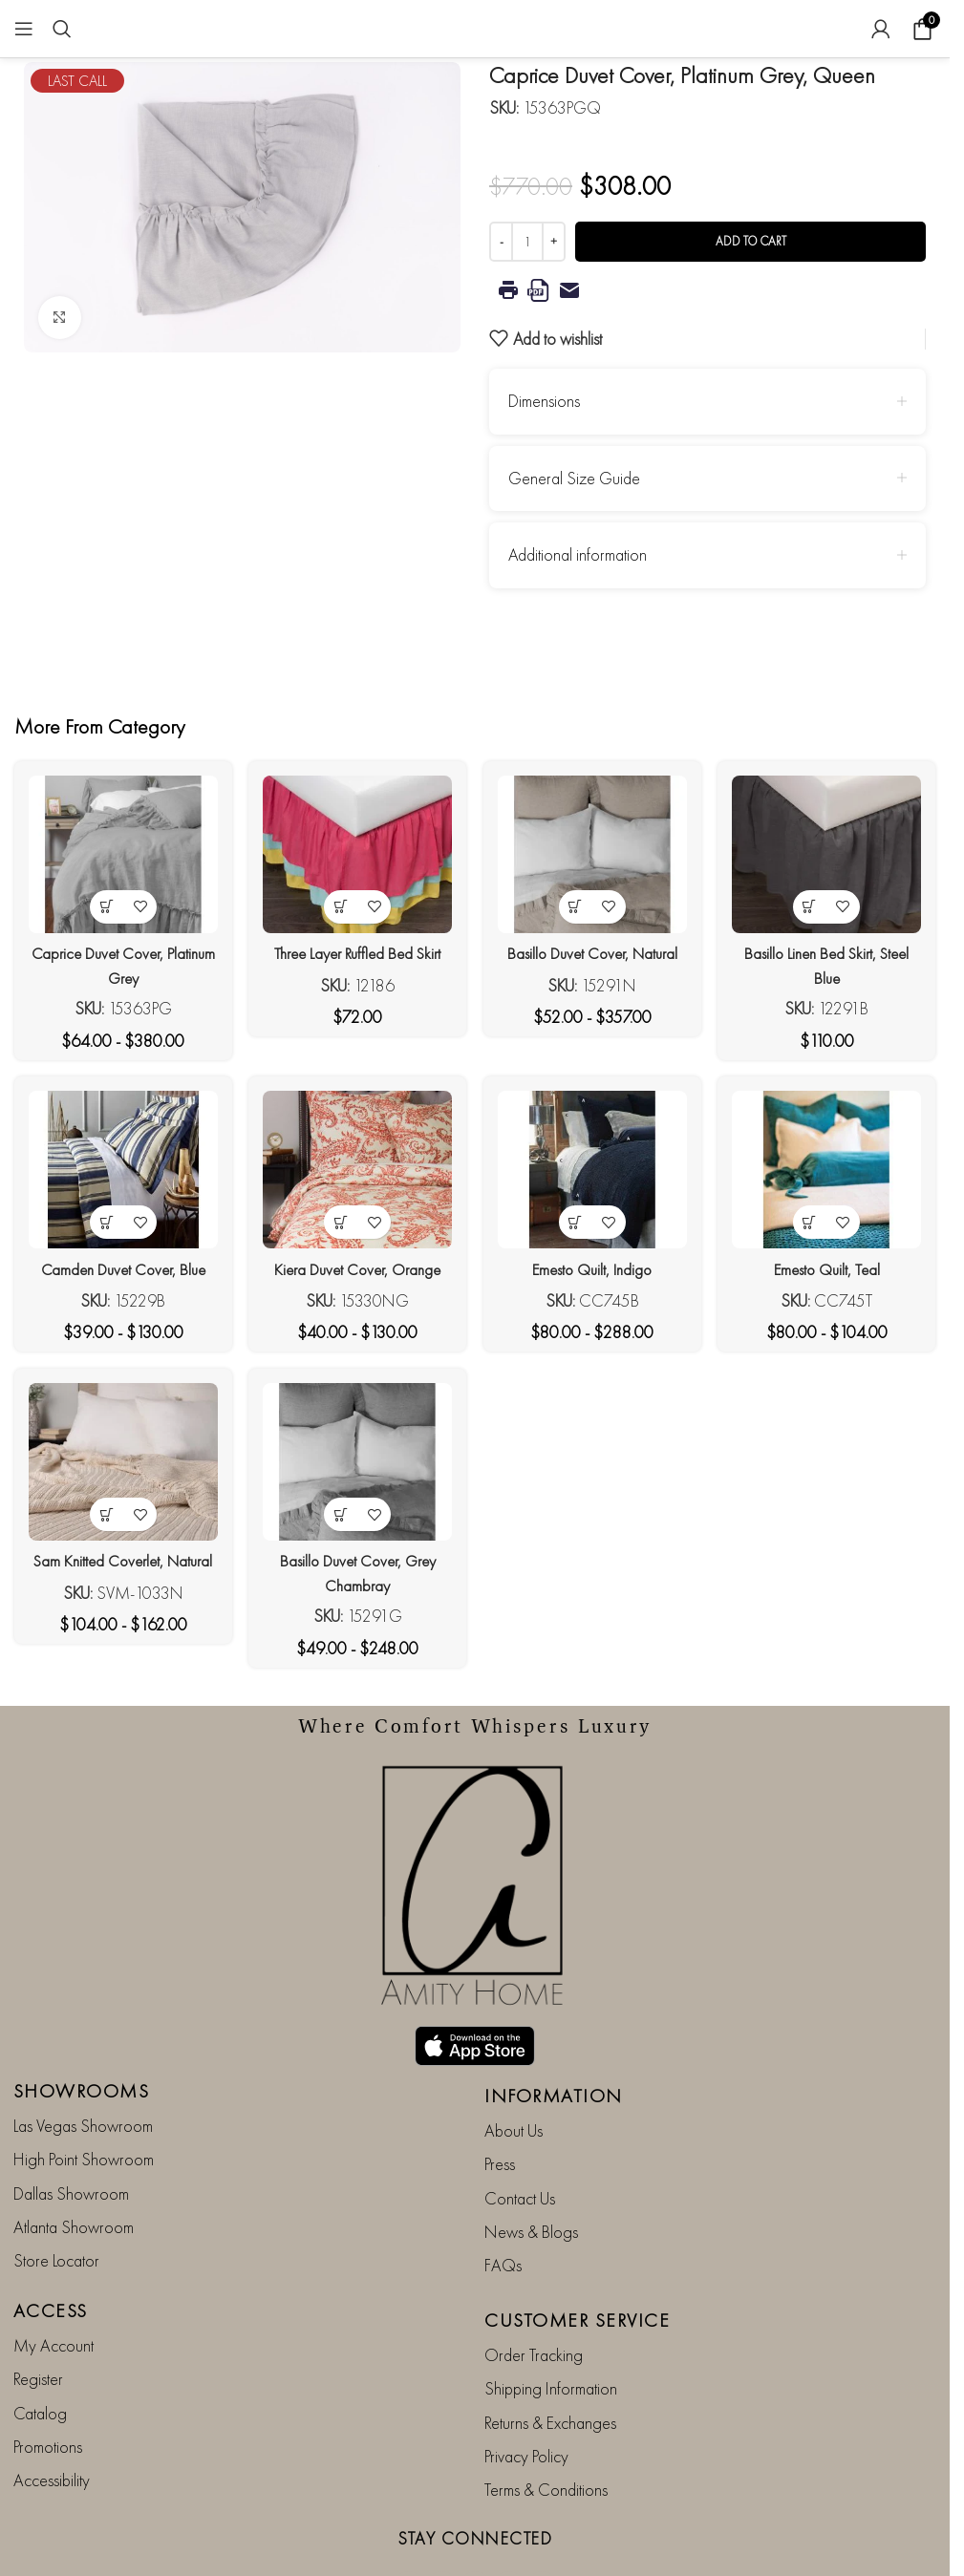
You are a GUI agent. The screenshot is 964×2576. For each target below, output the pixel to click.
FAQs (503, 2215)
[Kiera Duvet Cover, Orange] (357, 1170)
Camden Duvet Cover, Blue (118, 1265)
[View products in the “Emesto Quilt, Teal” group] (814, 1219)
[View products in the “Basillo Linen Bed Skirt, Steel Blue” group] (814, 899)
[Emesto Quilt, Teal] (831, 1170)
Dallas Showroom (71, 2143)
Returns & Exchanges (550, 2372)
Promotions (47, 2396)
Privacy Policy (526, 2405)
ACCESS (50, 2259)
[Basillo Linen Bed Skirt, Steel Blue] (831, 851)
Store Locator (56, 2211)
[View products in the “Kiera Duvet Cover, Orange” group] (339, 1219)
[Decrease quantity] (501, 242)
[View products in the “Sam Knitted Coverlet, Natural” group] (101, 1515)
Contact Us (519, 2148)
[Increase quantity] (554, 242)
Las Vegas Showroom (83, 2075)
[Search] (62, 29)
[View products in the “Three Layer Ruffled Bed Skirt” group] (339, 899)
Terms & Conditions (546, 2440)
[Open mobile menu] (24, 29)
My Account (53, 2295)
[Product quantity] (527, 242)
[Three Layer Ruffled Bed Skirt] (357, 851)
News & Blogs (531, 2181)
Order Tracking (533, 2304)
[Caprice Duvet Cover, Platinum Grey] (119, 851)
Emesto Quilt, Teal (831, 1265)
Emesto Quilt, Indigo (593, 1265)
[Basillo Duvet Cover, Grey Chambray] (357, 1467)
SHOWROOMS (81, 2040)
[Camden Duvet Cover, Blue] (119, 1170)
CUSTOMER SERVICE (577, 2269)
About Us (513, 2080)
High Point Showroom (83, 2108)
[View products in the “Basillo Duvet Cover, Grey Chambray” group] (339, 1515)
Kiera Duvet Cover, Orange (356, 1265)
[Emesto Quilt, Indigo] (593, 1170)
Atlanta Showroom (73, 2176)
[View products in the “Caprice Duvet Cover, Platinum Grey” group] (101, 899)
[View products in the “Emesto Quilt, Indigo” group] (576, 1219)
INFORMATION (553, 2045)
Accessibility (51, 2430)
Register (38, 2328)
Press (499, 2113)
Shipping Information (550, 2338)
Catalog (40, 2363)
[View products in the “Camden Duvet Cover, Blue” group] (101, 1219)
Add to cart (751, 241)
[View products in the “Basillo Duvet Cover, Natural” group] (576, 899)
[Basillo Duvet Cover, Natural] (593, 851)
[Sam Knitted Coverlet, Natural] (119, 1467)
